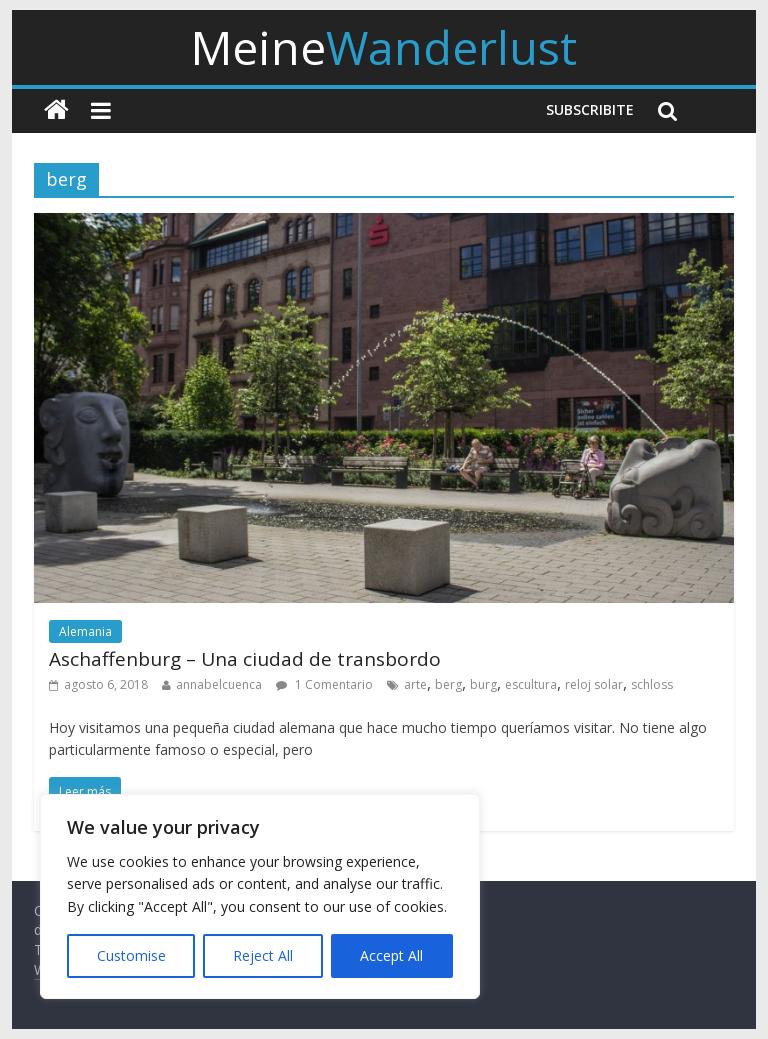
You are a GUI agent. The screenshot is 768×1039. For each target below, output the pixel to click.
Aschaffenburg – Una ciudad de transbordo (245, 659)
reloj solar (594, 684)
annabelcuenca (219, 684)
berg (448, 684)
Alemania (85, 631)
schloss (652, 684)
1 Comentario (324, 684)
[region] (260, 896)
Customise (131, 955)
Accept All (391, 955)
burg (483, 684)
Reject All (263, 955)
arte (415, 684)
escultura (531, 684)
